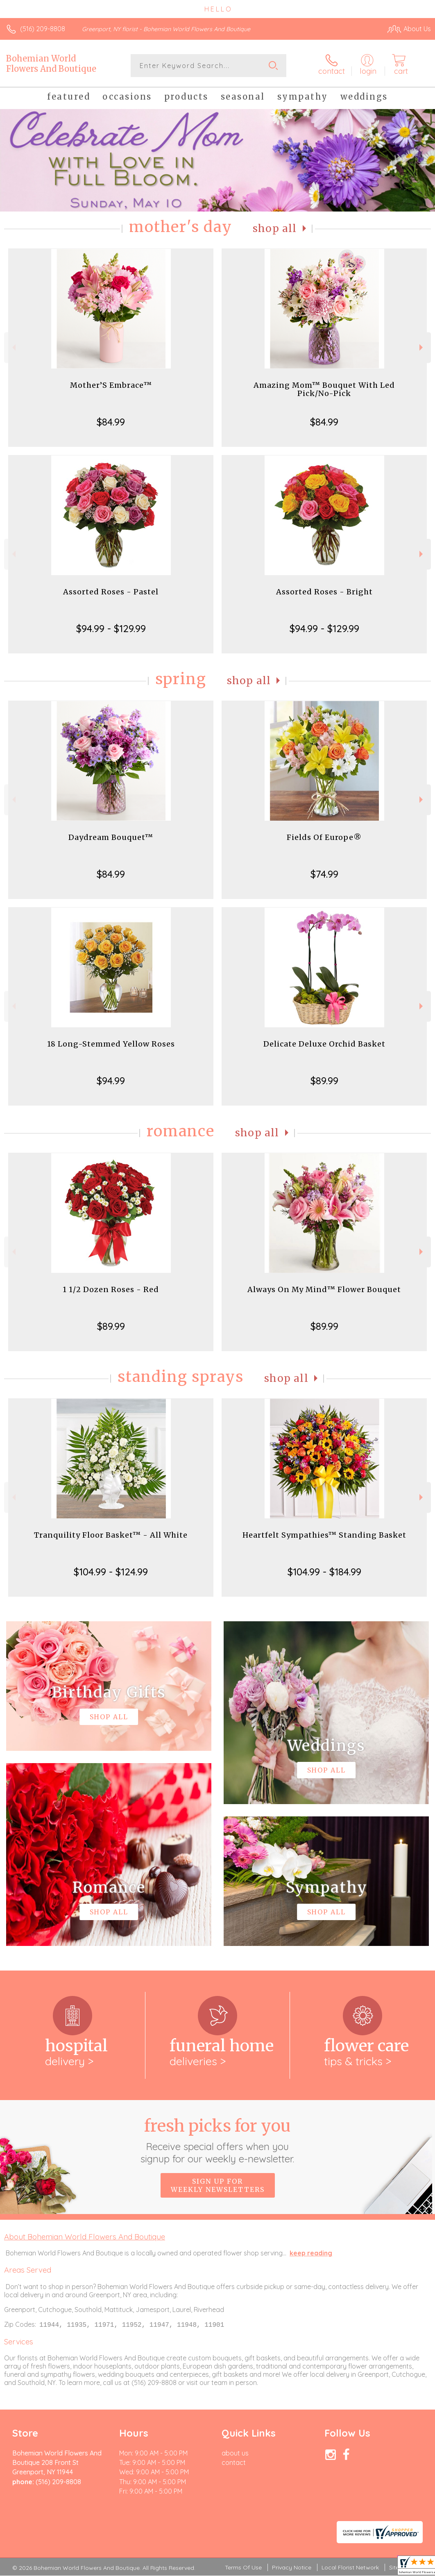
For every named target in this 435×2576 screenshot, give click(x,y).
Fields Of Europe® (324, 837)
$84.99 (111, 422)
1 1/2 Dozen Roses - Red (111, 1289)
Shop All (275, 228)
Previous (13, 347)
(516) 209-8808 (42, 29)
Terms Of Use (243, 2567)
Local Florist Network (350, 2567)
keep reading (311, 2253)
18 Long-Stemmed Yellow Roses (111, 1044)
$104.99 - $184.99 (324, 1572)
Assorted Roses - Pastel (111, 591)
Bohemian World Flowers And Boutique (51, 63)
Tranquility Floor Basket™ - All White (111, 1535)
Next (422, 347)
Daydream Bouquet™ (110, 837)
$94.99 (111, 1080)
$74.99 (324, 874)
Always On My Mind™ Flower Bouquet (324, 1289)
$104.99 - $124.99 (111, 1572)
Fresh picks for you (218, 2140)
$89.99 (324, 1080)
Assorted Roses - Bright (324, 591)
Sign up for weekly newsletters (218, 2185)
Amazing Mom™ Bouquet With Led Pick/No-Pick (324, 389)
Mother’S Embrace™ (111, 385)
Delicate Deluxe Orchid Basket (324, 1044)
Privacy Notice (291, 2567)
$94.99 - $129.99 (111, 628)
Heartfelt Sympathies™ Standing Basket (324, 1535)
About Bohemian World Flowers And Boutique (84, 2236)
